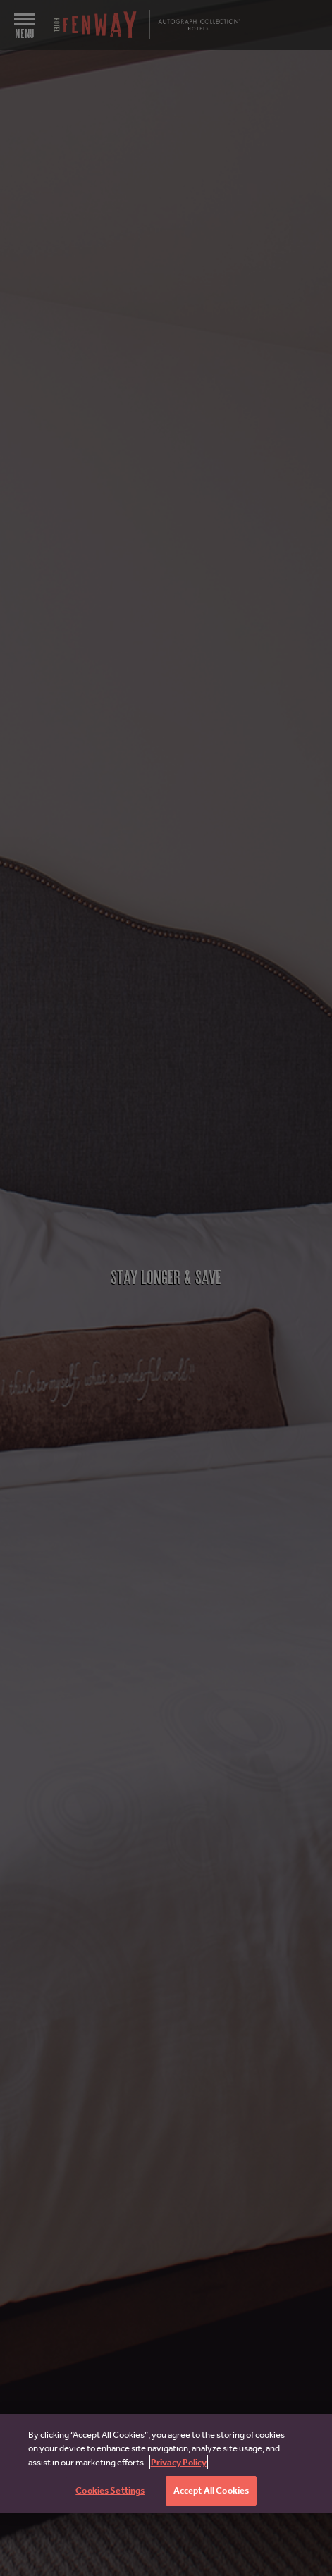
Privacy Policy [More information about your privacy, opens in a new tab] (179, 2462)
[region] (166, 2463)
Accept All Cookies (211, 2490)
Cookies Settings (110, 2490)
